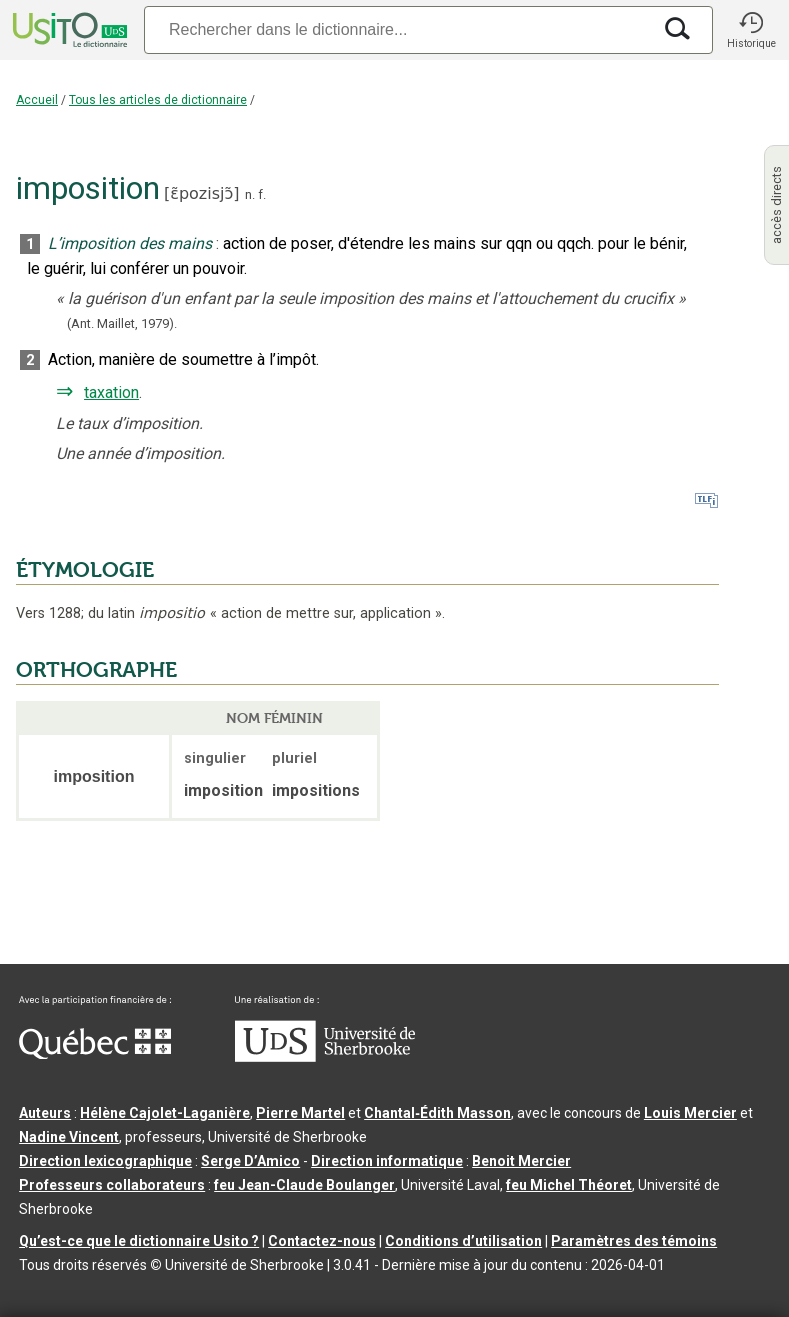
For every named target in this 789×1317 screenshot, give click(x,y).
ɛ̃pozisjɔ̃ (201, 193)
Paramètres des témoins (634, 1241)
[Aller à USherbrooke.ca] (325, 1057)
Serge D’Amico (250, 1161)
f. (262, 194)
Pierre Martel (300, 1113)
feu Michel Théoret (569, 1185)
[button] (751, 30)
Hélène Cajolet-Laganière (165, 1113)
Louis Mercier (690, 1113)
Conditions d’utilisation (463, 1241)
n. (250, 194)
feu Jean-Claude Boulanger (304, 1185)
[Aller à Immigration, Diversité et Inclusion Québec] (95, 1054)
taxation (111, 392)
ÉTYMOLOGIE (85, 570)
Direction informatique (387, 1161)
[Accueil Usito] (68, 30)
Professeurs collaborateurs (112, 1185)
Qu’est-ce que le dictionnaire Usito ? (139, 1241)
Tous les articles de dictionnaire (158, 100)
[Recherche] (397, 29)
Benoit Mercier (521, 1161)
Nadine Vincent (69, 1137)
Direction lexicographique (105, 1161)
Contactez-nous (322, 1241)
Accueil (37, 100)
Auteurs (45, 1113)
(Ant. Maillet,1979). (122, 323)
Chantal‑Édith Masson (437, 1113)
